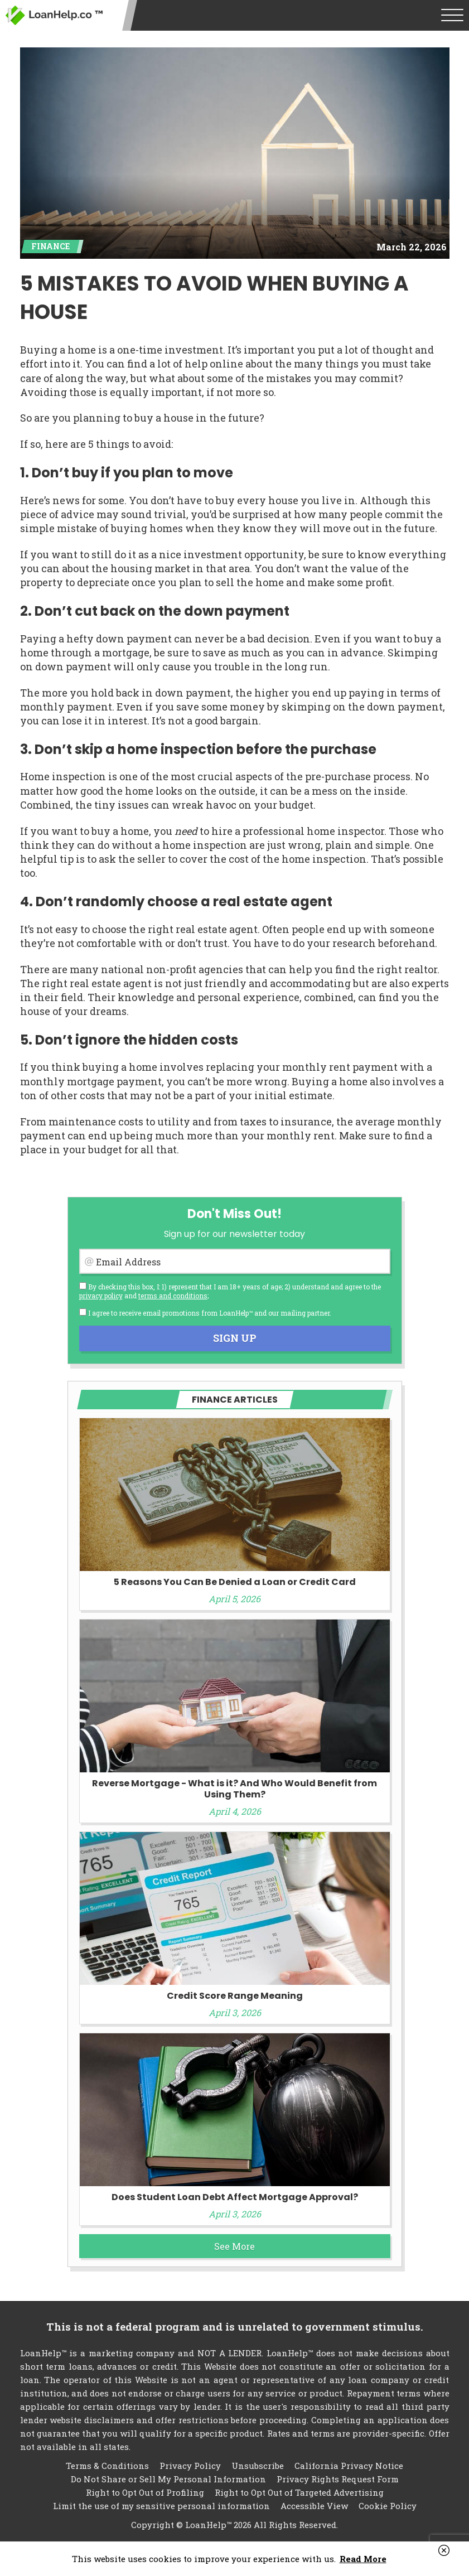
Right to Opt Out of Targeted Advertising (299, 2492)
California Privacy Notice (348, 2465)
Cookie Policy (388, 2505)
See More (234, 2246)
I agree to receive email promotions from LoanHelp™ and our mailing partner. (205, 1312)
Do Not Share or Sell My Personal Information (168, 2479)
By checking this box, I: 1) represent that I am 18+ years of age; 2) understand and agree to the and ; (230, 1291)
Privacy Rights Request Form (338, 2479)
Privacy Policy (190, 2465)
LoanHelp (54, 15)
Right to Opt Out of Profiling (145, 2492)
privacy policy (101, 1295)
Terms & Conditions (107, 2465)
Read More (363, 2558)
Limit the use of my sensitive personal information (161, 2505)
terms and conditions (172, 1295)
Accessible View (314, 2505)
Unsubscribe (257, 2465)
